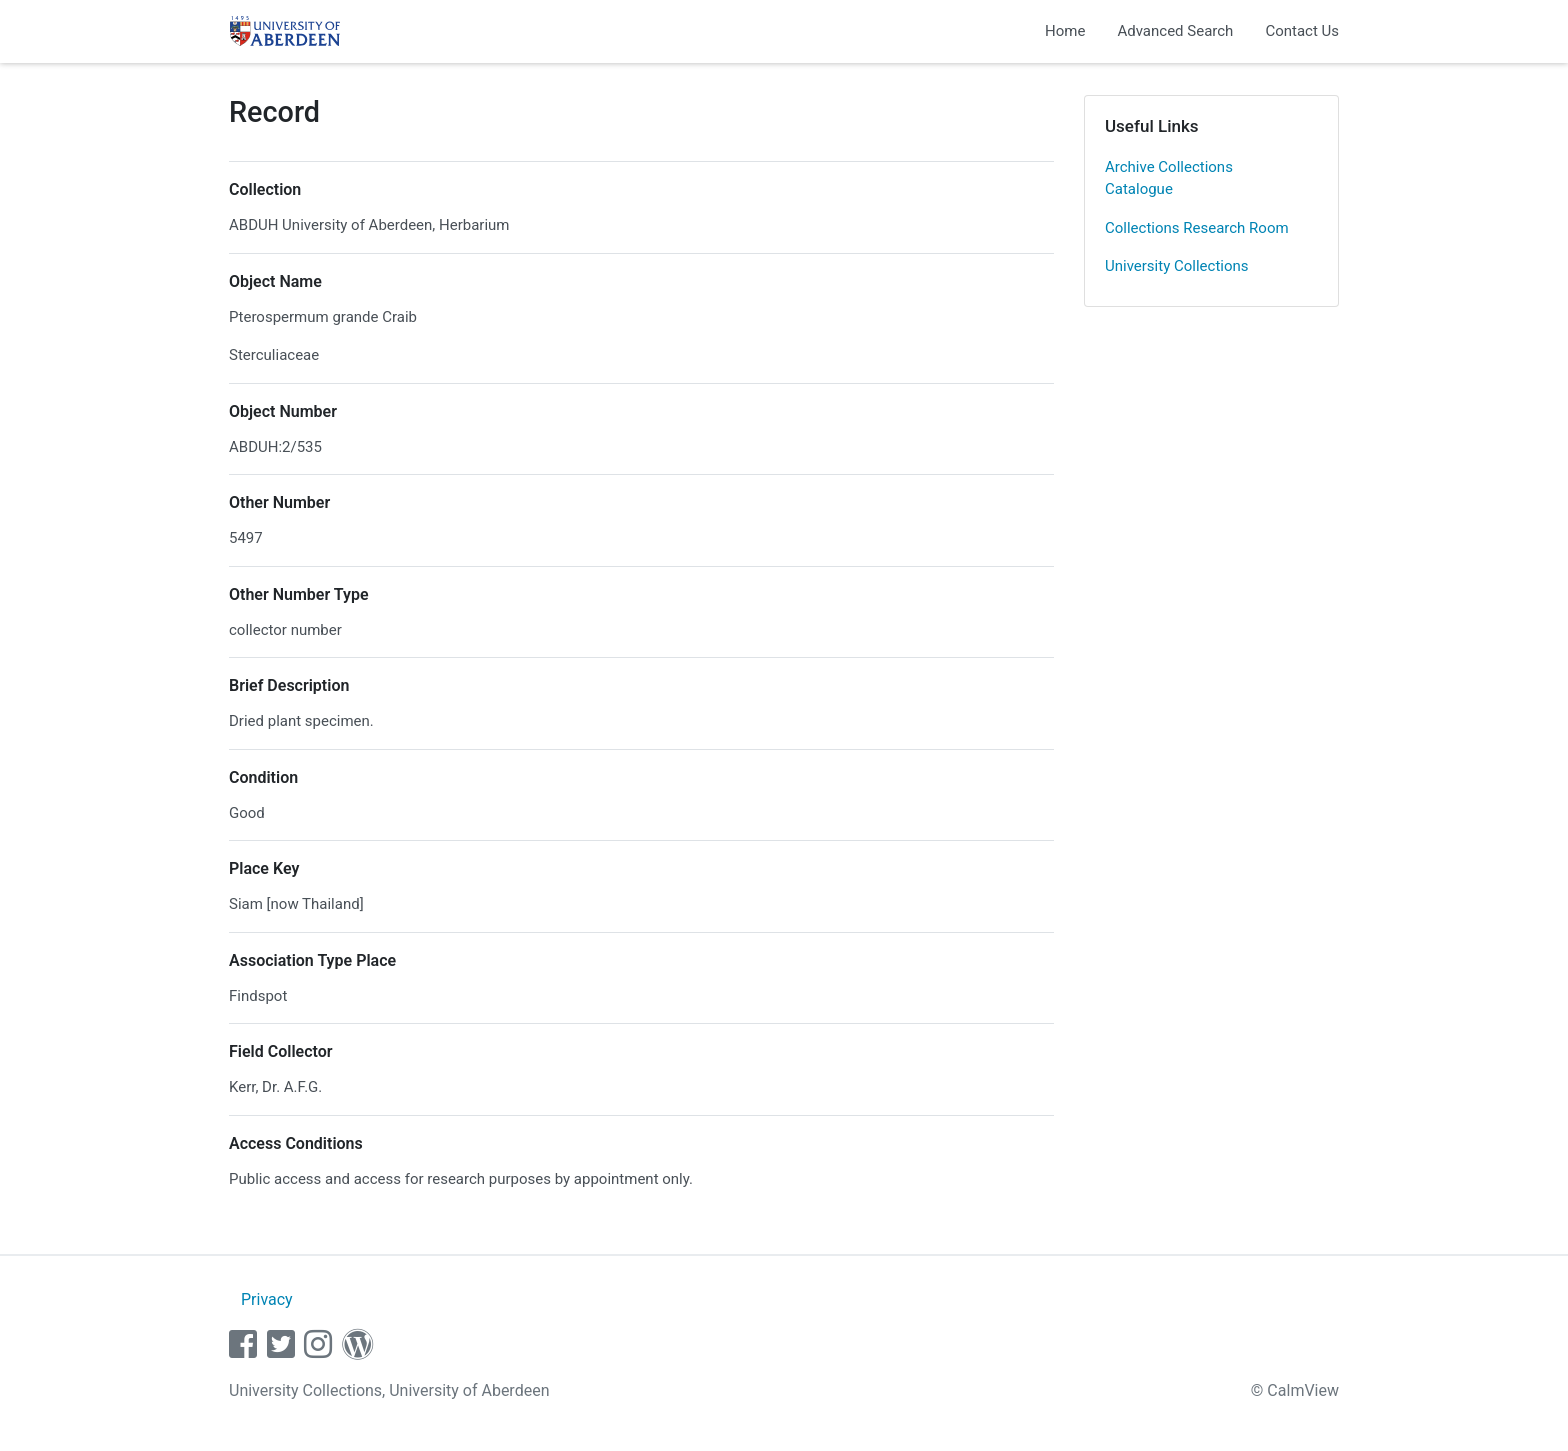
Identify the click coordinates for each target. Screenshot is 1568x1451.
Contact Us (1302, 31)
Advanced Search (1175, 31)
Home (1065, 31)
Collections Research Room (1197, 228)
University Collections (1177, 266)
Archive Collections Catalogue (1169, 178)
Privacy (267, 1299)
